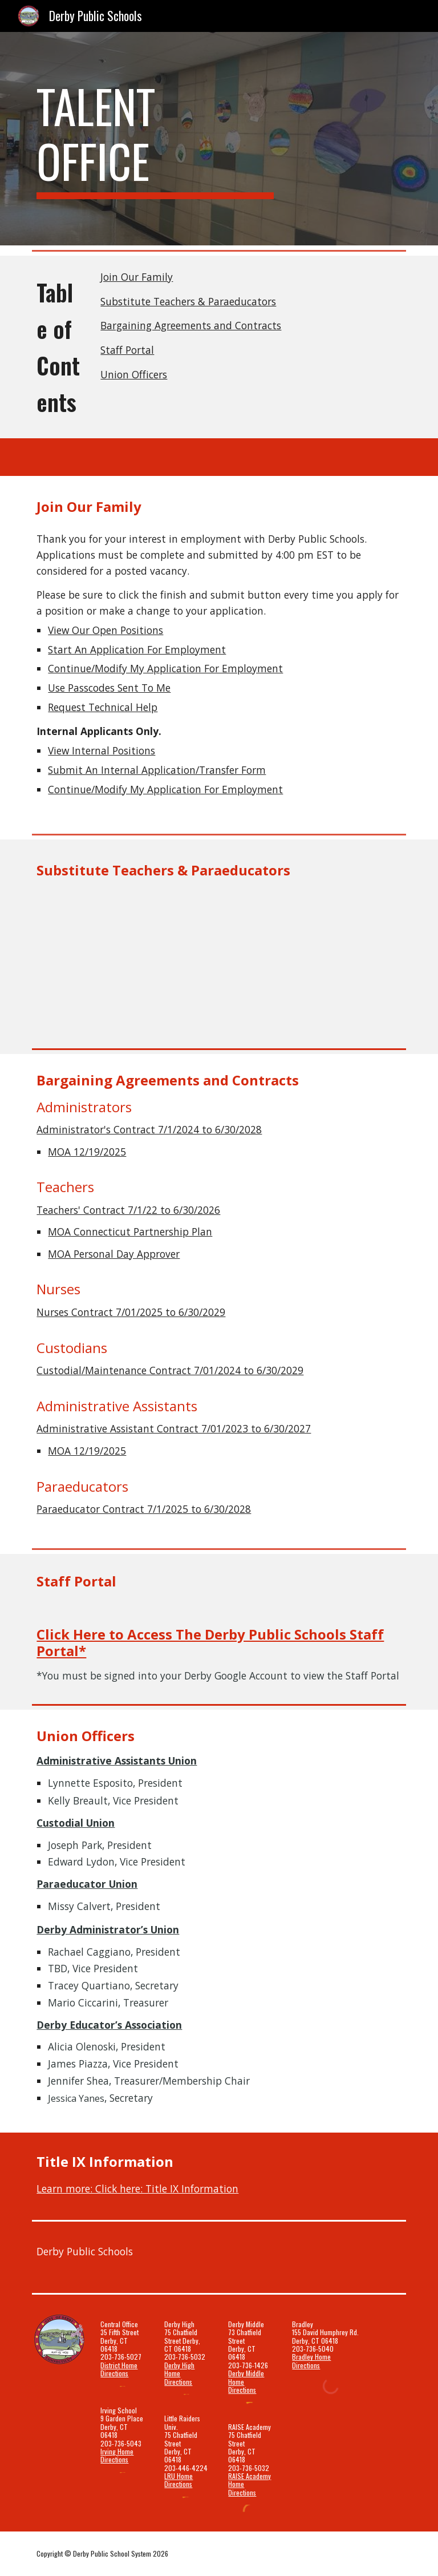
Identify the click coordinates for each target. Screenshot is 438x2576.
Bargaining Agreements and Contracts (190, 325)
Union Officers (133, 374)
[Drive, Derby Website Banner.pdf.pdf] (218, 958)
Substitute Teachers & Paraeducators (188, 301)
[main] (155, 139)
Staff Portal (127, 350)
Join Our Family (136, 277)
